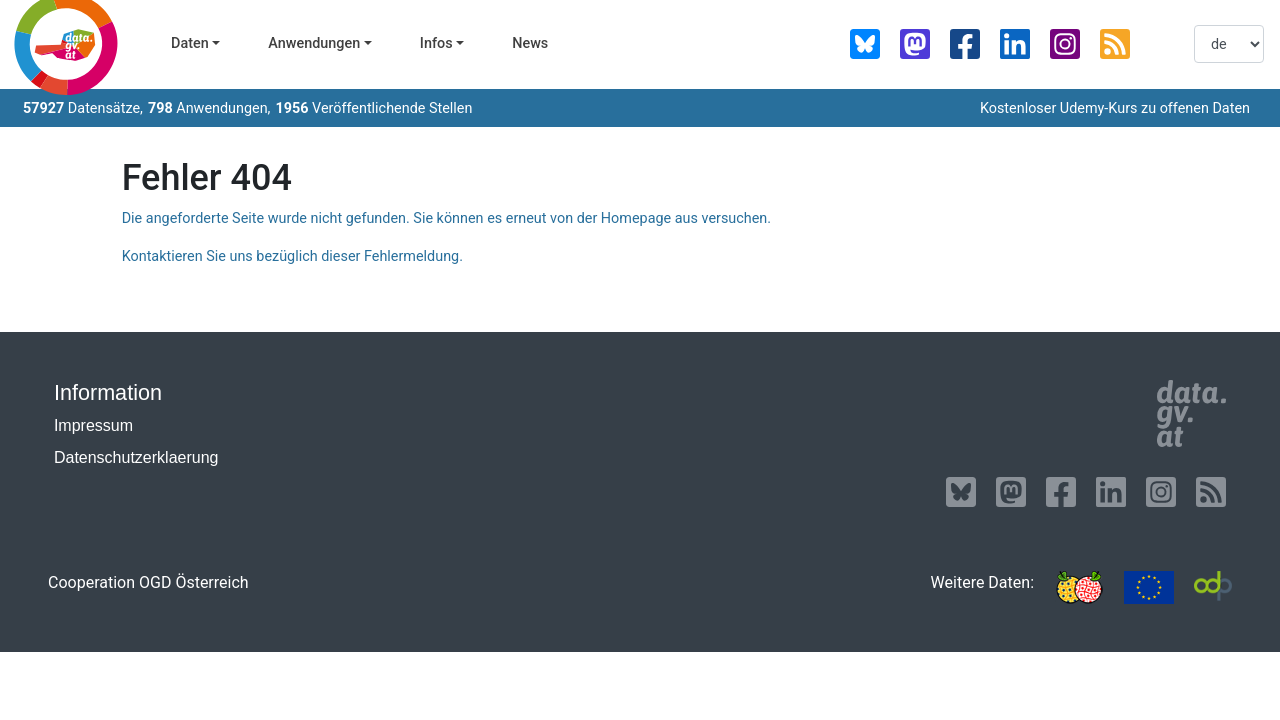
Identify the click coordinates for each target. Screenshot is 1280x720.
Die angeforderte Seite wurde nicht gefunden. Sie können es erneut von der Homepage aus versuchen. (446, 218)
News (530, 43)
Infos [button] (436, 43)
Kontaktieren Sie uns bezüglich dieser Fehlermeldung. (292, 256)
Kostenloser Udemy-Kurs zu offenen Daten (1115, 108)
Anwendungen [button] (314, 43)
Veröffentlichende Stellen (373, 108)
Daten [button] (190, 43)
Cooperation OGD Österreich (148, 582)
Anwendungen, (209, 108)
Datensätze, (83, 108)
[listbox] (1229, 44)
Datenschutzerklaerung (136, 457)
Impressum (93, 425)
